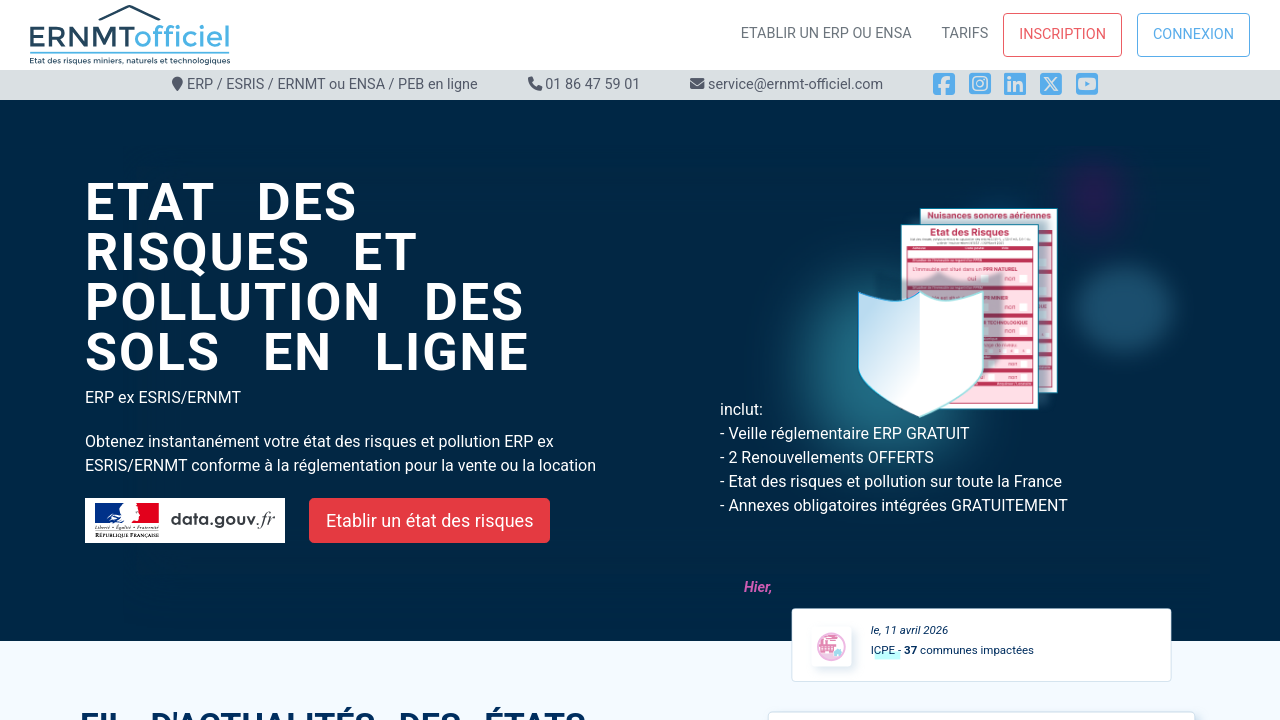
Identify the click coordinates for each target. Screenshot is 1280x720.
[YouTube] (1087, 84)
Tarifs (965, 33)
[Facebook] (944, 84)
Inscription (1062, 34)
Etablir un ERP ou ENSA (826, 33)
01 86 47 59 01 (592, 84)
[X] (1051, 84)
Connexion (1193, 34)
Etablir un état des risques (429, 520)
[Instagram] (980, 84)
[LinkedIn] (1015, 84)
